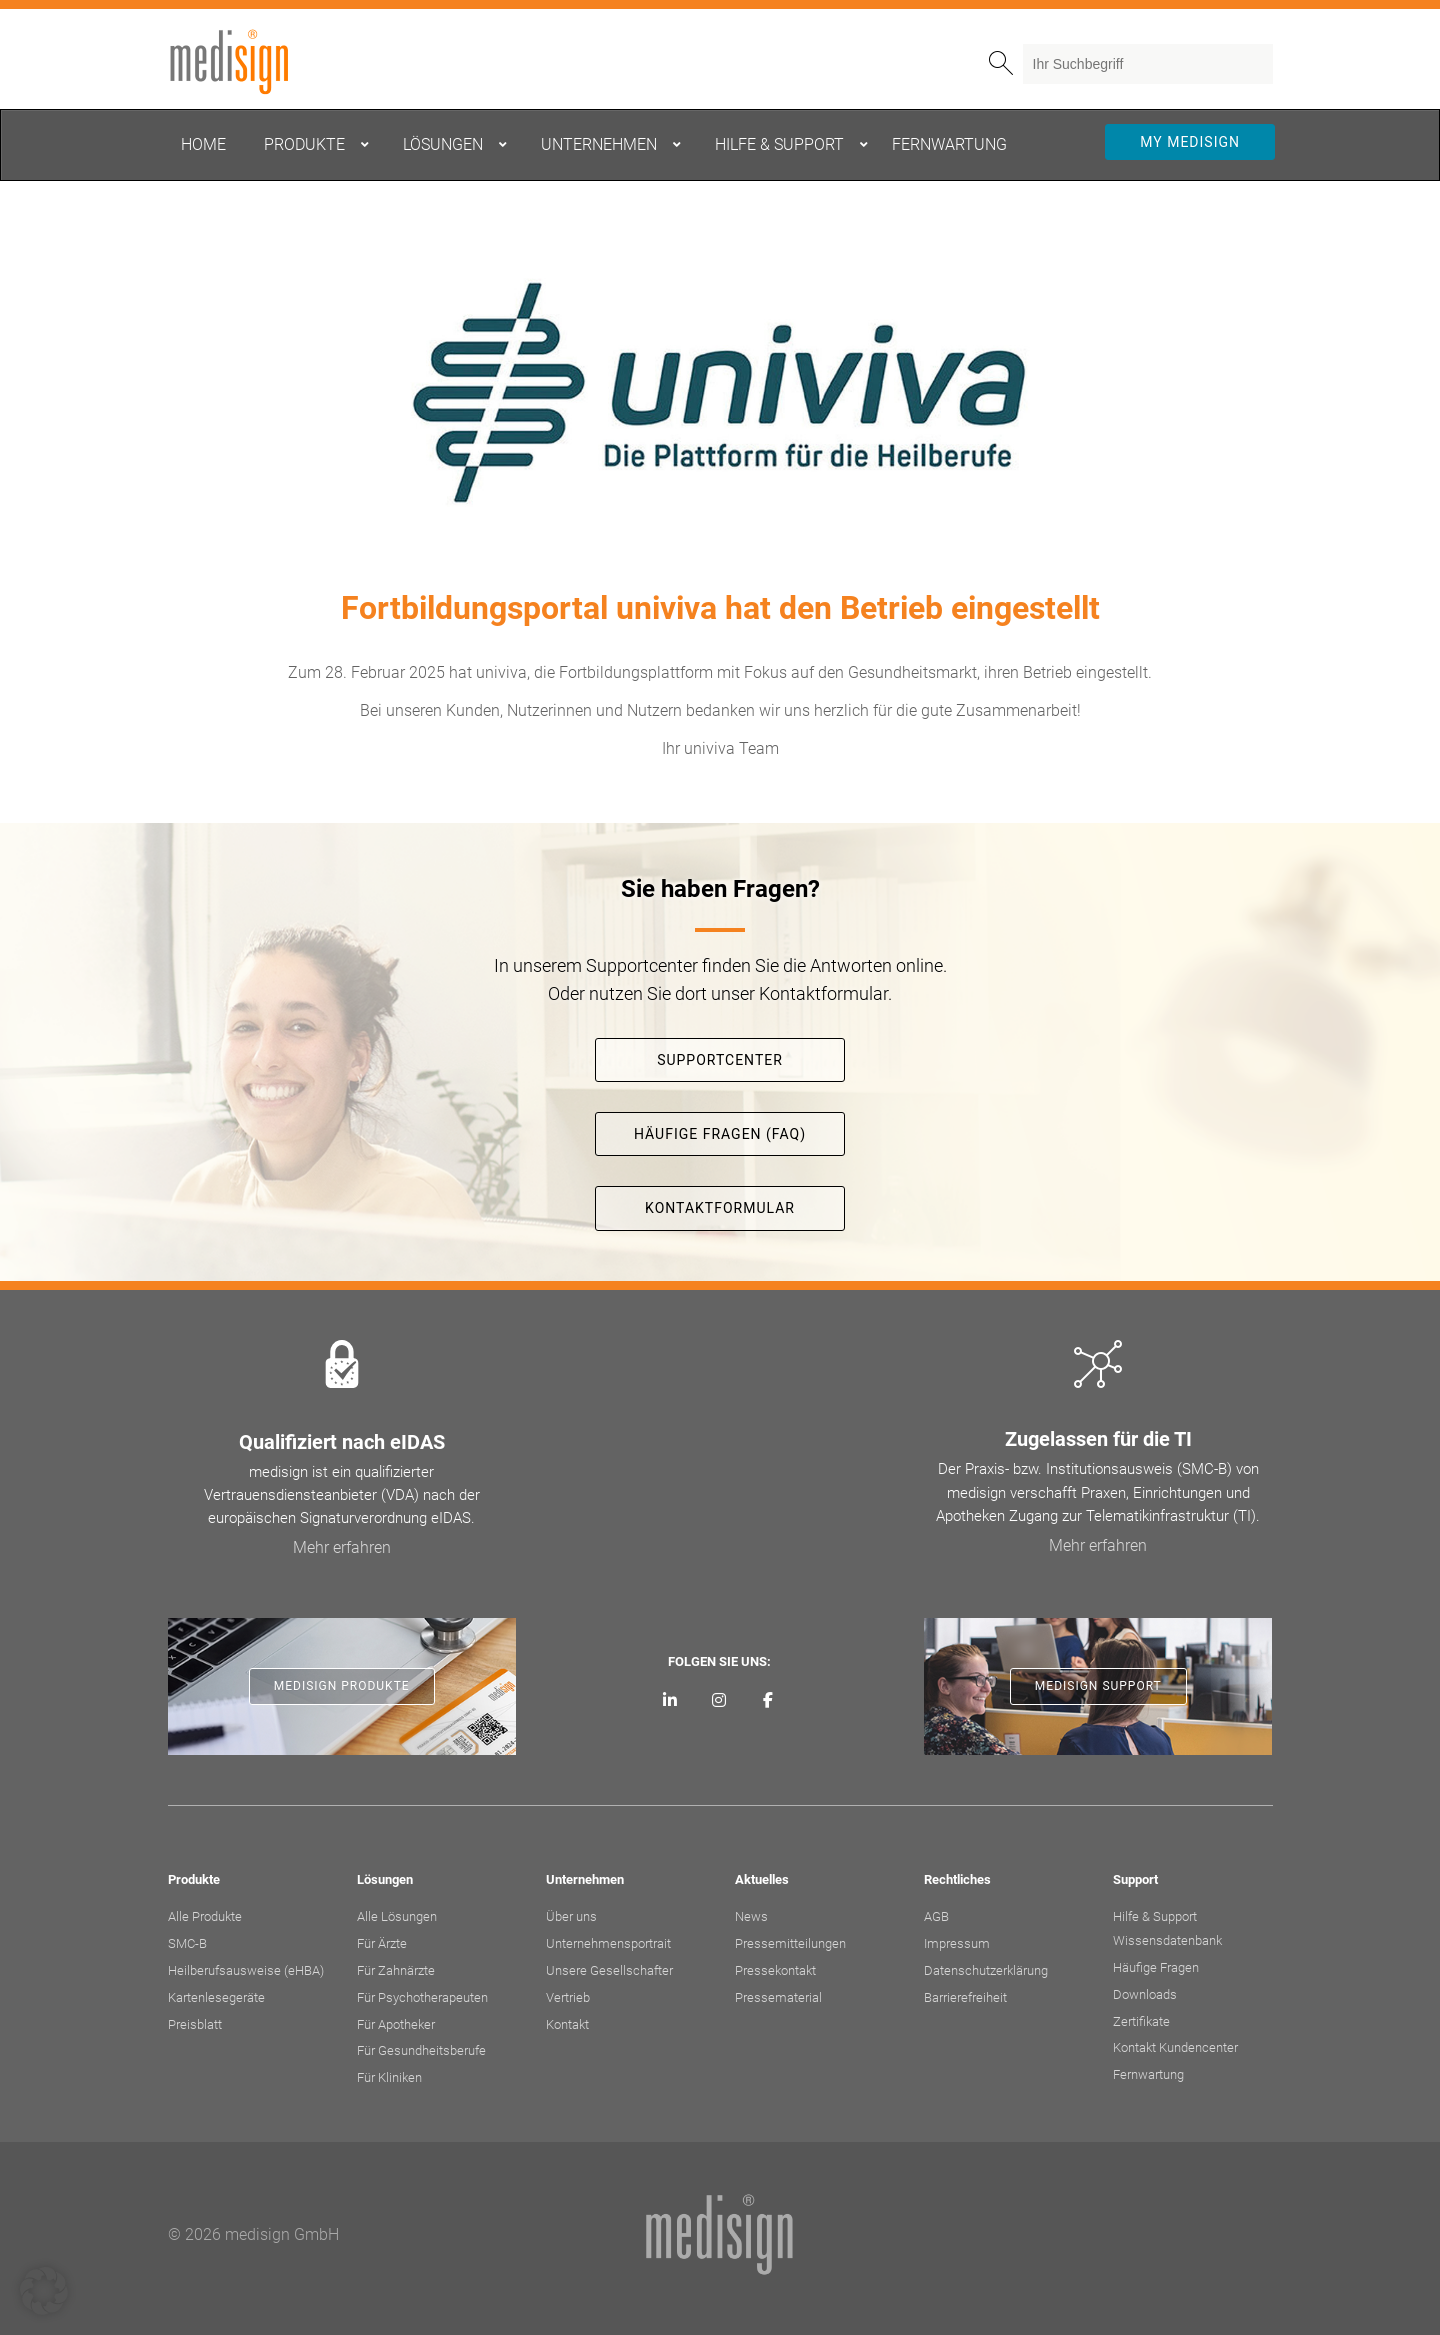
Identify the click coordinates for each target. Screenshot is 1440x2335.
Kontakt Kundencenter (1175, 2047)
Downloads (1145, 1994)
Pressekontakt (775, 1970)
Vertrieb (568, 1997)
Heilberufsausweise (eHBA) (246, 1970)
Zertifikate (1141, 2021)
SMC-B (187, 1943)
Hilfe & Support (1155, 1916)
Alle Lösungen (397, 1916)
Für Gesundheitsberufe (421, 2050)
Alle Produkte (205, 1916)
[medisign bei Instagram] (719, 1701)
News (751, 1916)
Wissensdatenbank (1167, 1940)
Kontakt (567, 2024)
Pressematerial (778, 1997)
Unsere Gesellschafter (609, 1970)
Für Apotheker (396, 2024)
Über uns (571, 1916)
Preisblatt (195, 2024)
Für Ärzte (382, 1943)
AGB (936, 1916)
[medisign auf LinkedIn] (670, 1701)
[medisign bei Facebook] (767, 1701)
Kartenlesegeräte (216, 1997)
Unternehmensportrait (608, 1943)
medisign (251, 62)
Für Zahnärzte (396, 1970)
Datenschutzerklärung (986, 1970)
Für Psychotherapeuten (422, 1997)
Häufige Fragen (1156, 1967)
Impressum (957, 1943)
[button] (44, 2291)
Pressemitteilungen (790, 1943)
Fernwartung (1148, 2074)
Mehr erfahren (342, 1547)
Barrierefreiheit (965, 1997)
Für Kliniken (389, 2077)
